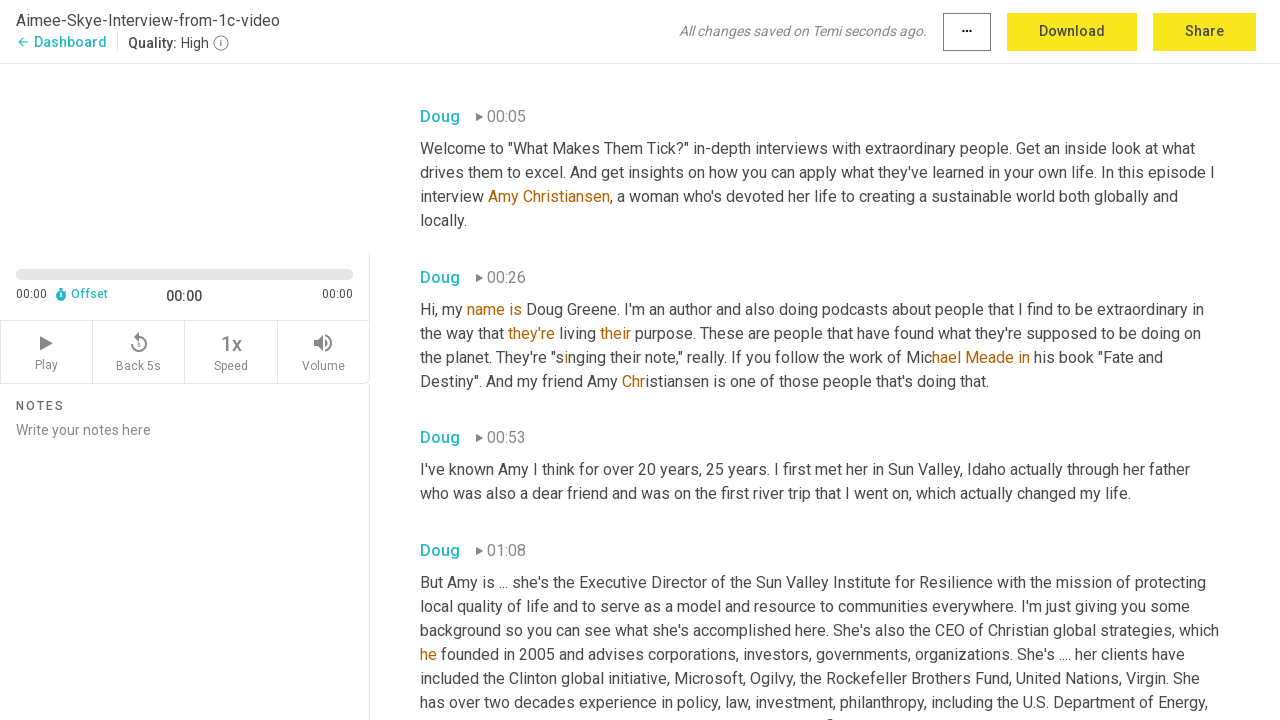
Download (1072, 31)
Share (1204, 31)
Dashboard (61, 42)
